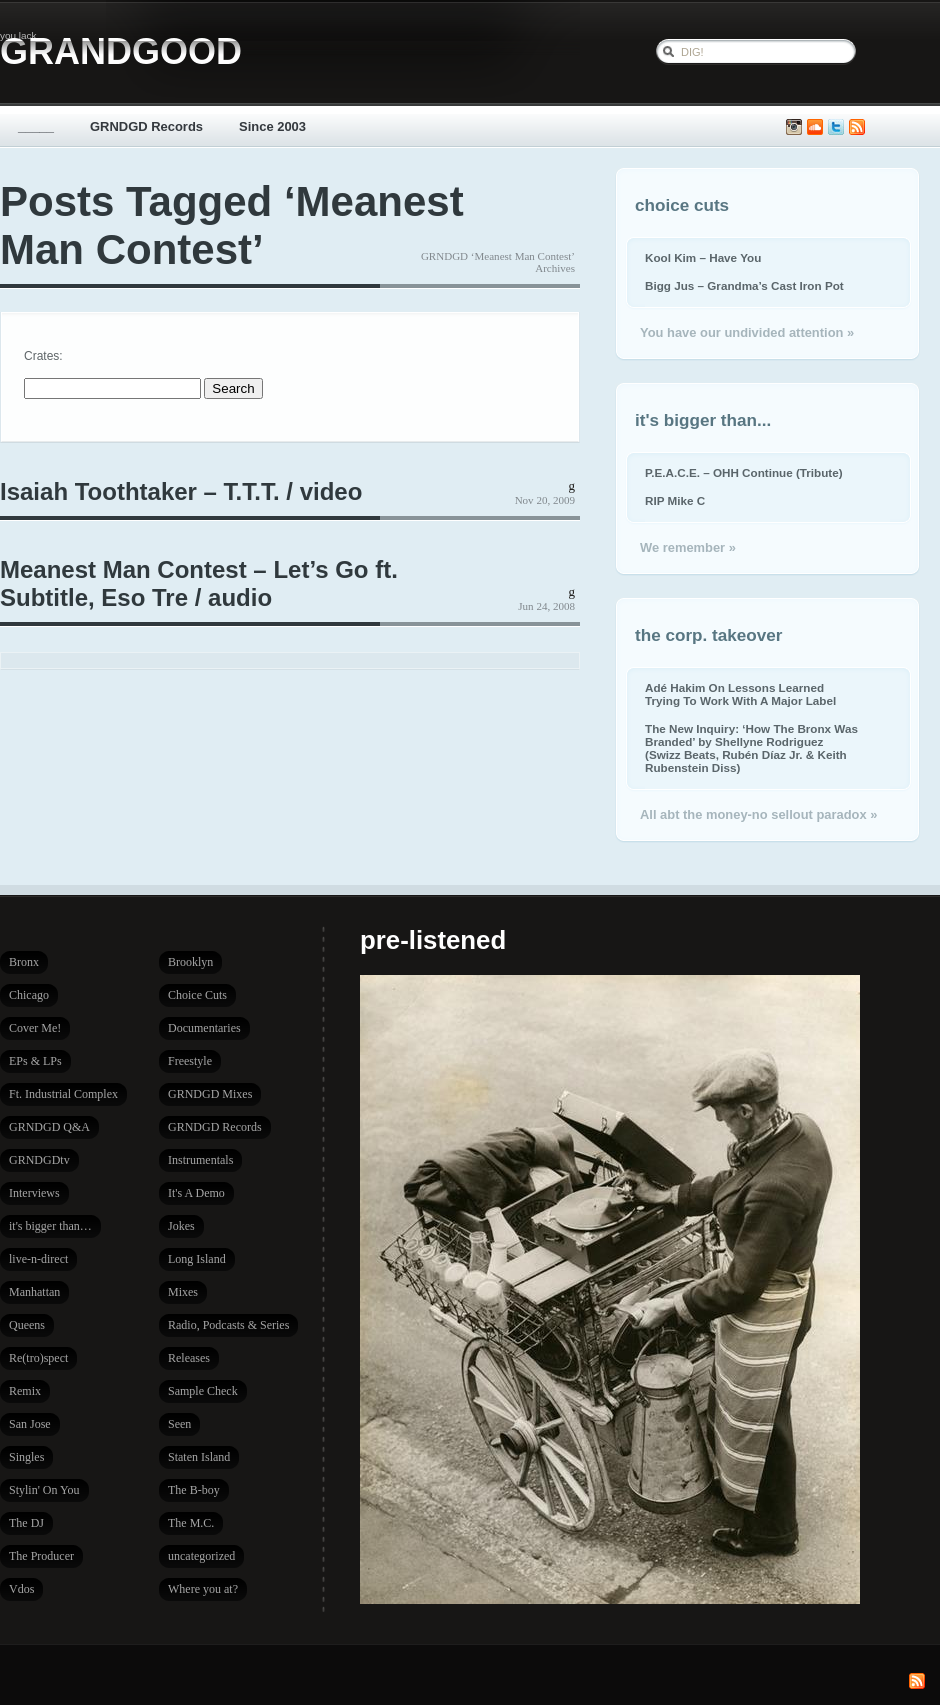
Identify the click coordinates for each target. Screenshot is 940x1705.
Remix (25, 1391)
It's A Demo (196, 1193)
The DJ (26, 1523)
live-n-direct (38, 1259)
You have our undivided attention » (747, 332)
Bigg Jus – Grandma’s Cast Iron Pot (744, 285)
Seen (179, 1424)
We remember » (688, 547)
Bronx (24, 962)
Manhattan (34, 1292)
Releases (189, 1358)
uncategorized (201, 1556)
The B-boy (194, 1490)
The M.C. (191, 1523)
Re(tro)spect (38, 1358)
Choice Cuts (197, 995)
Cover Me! (35, 1028)
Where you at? (203, 1589)
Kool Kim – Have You (703, 257)
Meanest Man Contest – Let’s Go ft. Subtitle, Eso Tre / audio (199, 583)
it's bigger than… (50, 1226)
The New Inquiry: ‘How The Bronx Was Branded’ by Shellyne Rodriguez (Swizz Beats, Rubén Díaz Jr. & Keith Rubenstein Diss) (751, 748)
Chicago (29, 995)
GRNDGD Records (146, 126)
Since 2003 (272, 126)
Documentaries (204, 1028)
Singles (26, 1457)
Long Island (197, 1259)
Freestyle (190, 1061)
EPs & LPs (35, 1061)
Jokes (181, 1226)
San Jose (30, 1424)
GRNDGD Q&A (49, 1127)
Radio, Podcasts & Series (228, 1325)
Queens (27, 1325)
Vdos (21, 1589)
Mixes (183, 1292)
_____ (36, 126)
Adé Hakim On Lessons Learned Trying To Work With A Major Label (740, 694)
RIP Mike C (675, 500)
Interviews (34, 1193)
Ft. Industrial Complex (63, 1094)
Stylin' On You (44, 1490)
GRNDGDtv (39, 1160)
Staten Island (199, 1457)
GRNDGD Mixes (210, 1094)
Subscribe (857, 127)
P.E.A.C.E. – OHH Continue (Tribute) (744, 472)
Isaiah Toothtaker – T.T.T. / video (181, 491)
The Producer (41, 1556)
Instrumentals (200, 1160)
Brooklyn (190, 962)
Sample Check (203, 1391)
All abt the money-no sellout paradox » (758, 814)
